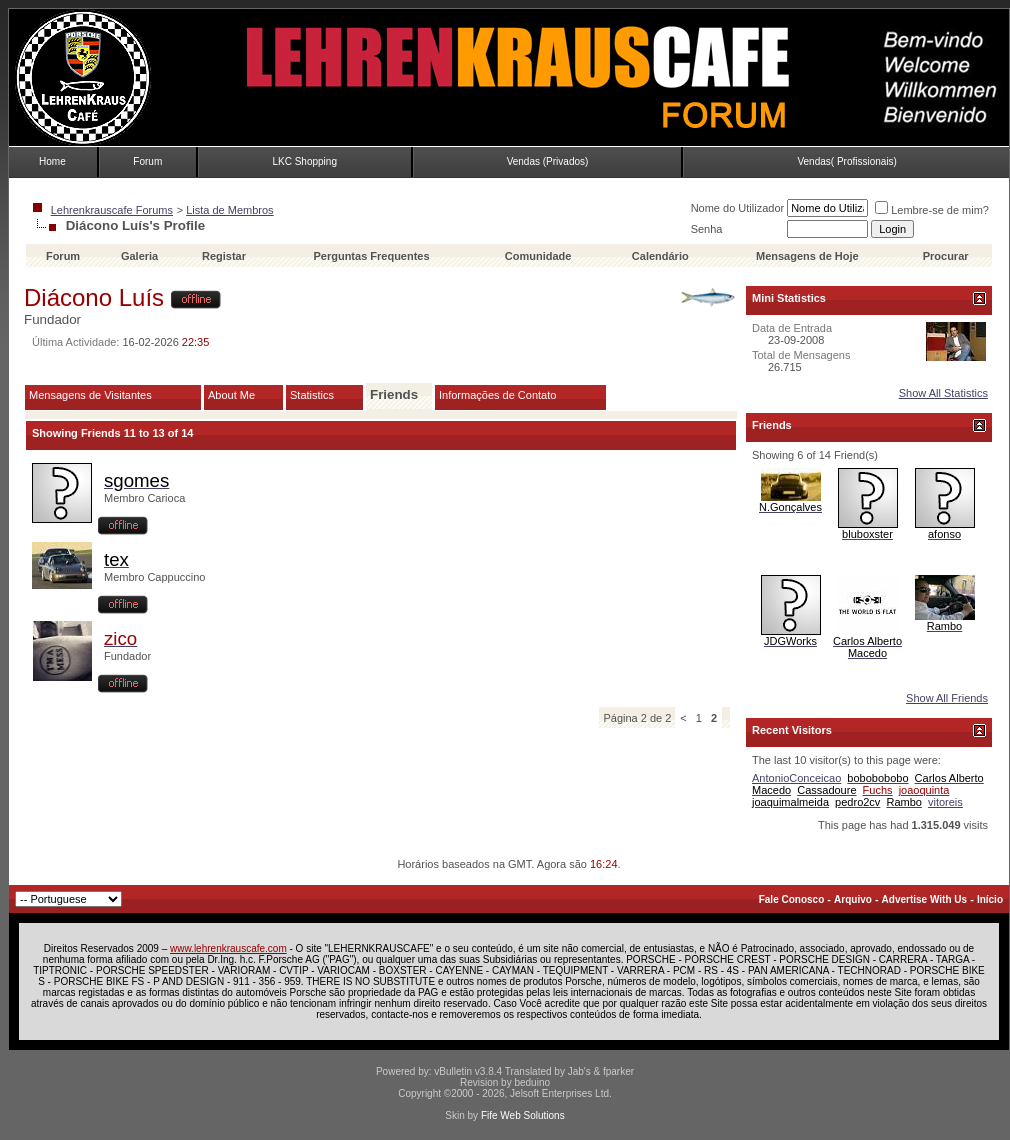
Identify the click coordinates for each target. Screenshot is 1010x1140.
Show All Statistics (943, 393)
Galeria (139, 256)
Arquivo (853, 899)
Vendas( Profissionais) (847, 161)
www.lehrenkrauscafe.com (228, 948)
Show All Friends (947, 698)
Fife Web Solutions (523, 1115)
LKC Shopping (304, 161)
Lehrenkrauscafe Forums (112, 210)
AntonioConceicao (796, 778)
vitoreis (945, 802)
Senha (707, 229)
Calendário (660, 256)
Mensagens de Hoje (807, 256)
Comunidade (540, 256)
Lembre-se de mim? (932, 210)
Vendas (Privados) (548, 161)
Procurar (946, 256)
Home (52, 161)
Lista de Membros (229, 210)
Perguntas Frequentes (371, 256)
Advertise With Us (924, 899)
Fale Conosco (792, 899)
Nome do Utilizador (738, 208)
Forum (147, 161)
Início (990, 899)
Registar (224, 256)
